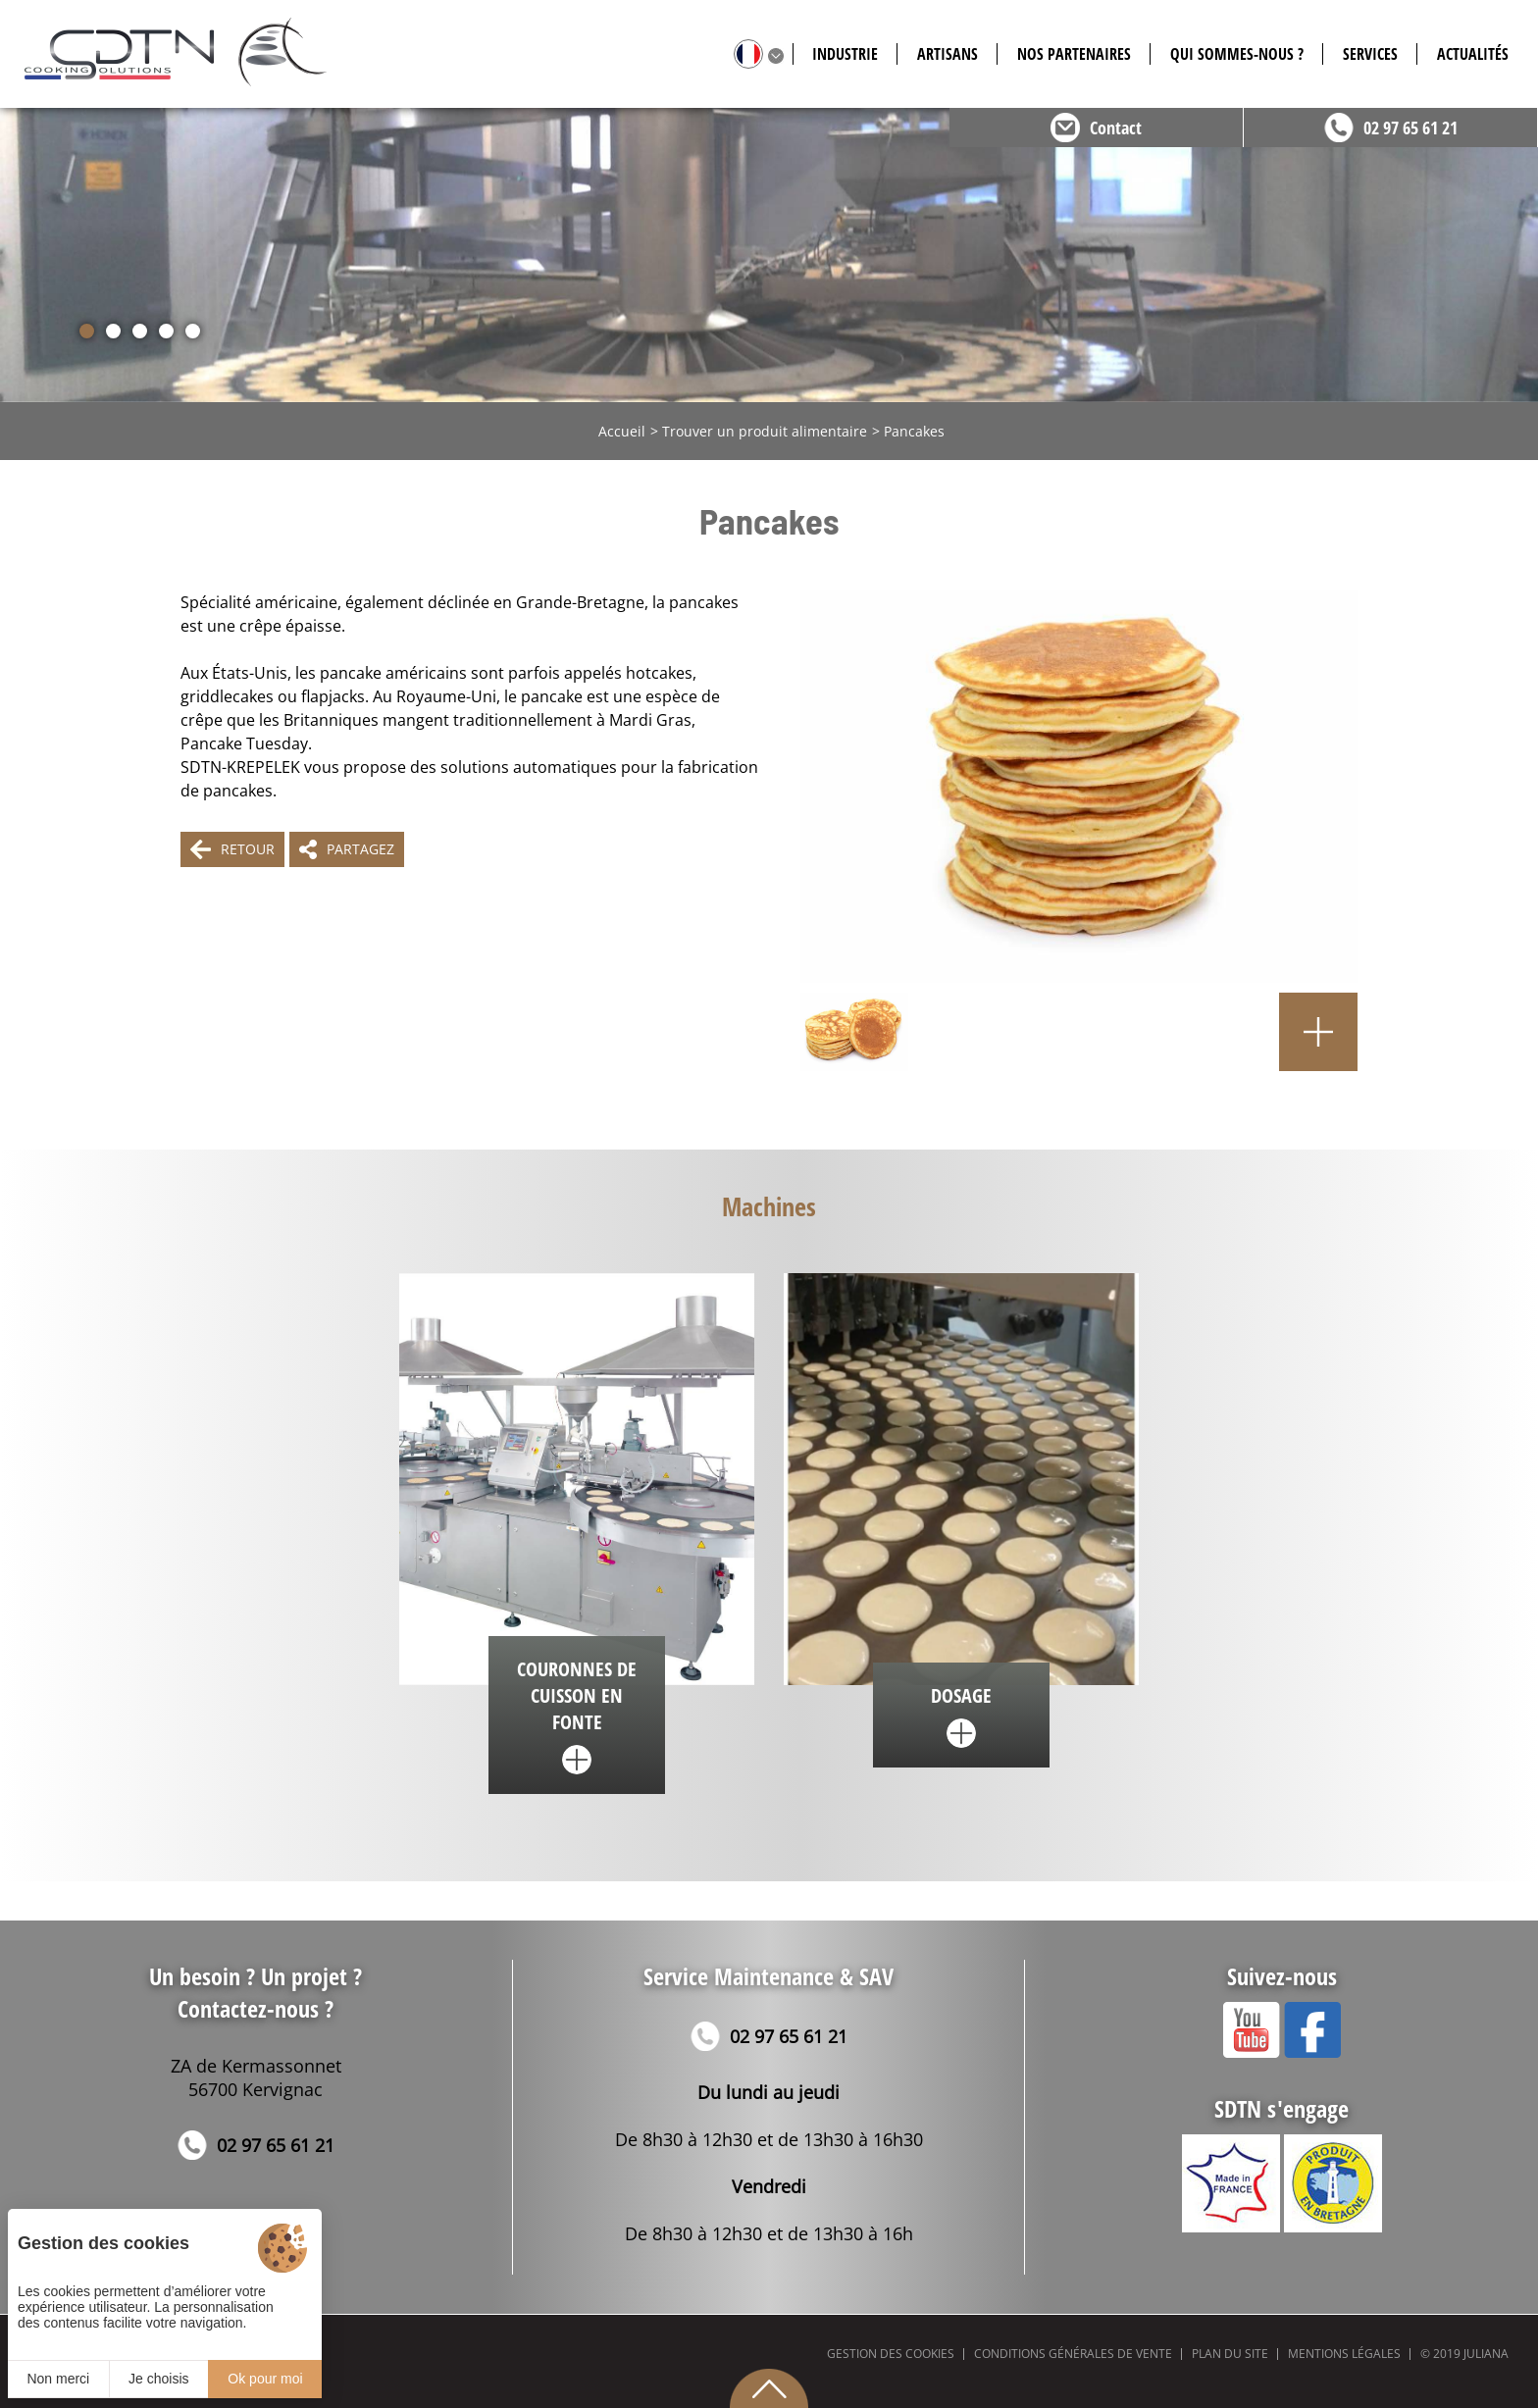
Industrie (845, 54)
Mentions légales (1344, 2353)
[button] (86, 331)
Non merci (57, 2378)
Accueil (621, 431)
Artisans (947, 54)
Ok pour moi (265, 2378)
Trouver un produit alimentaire (764, 431)
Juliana (1486, 2353)
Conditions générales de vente (1073, 2353)
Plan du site (1230, 2353)
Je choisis (158, 2378)
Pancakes (914, 431)
